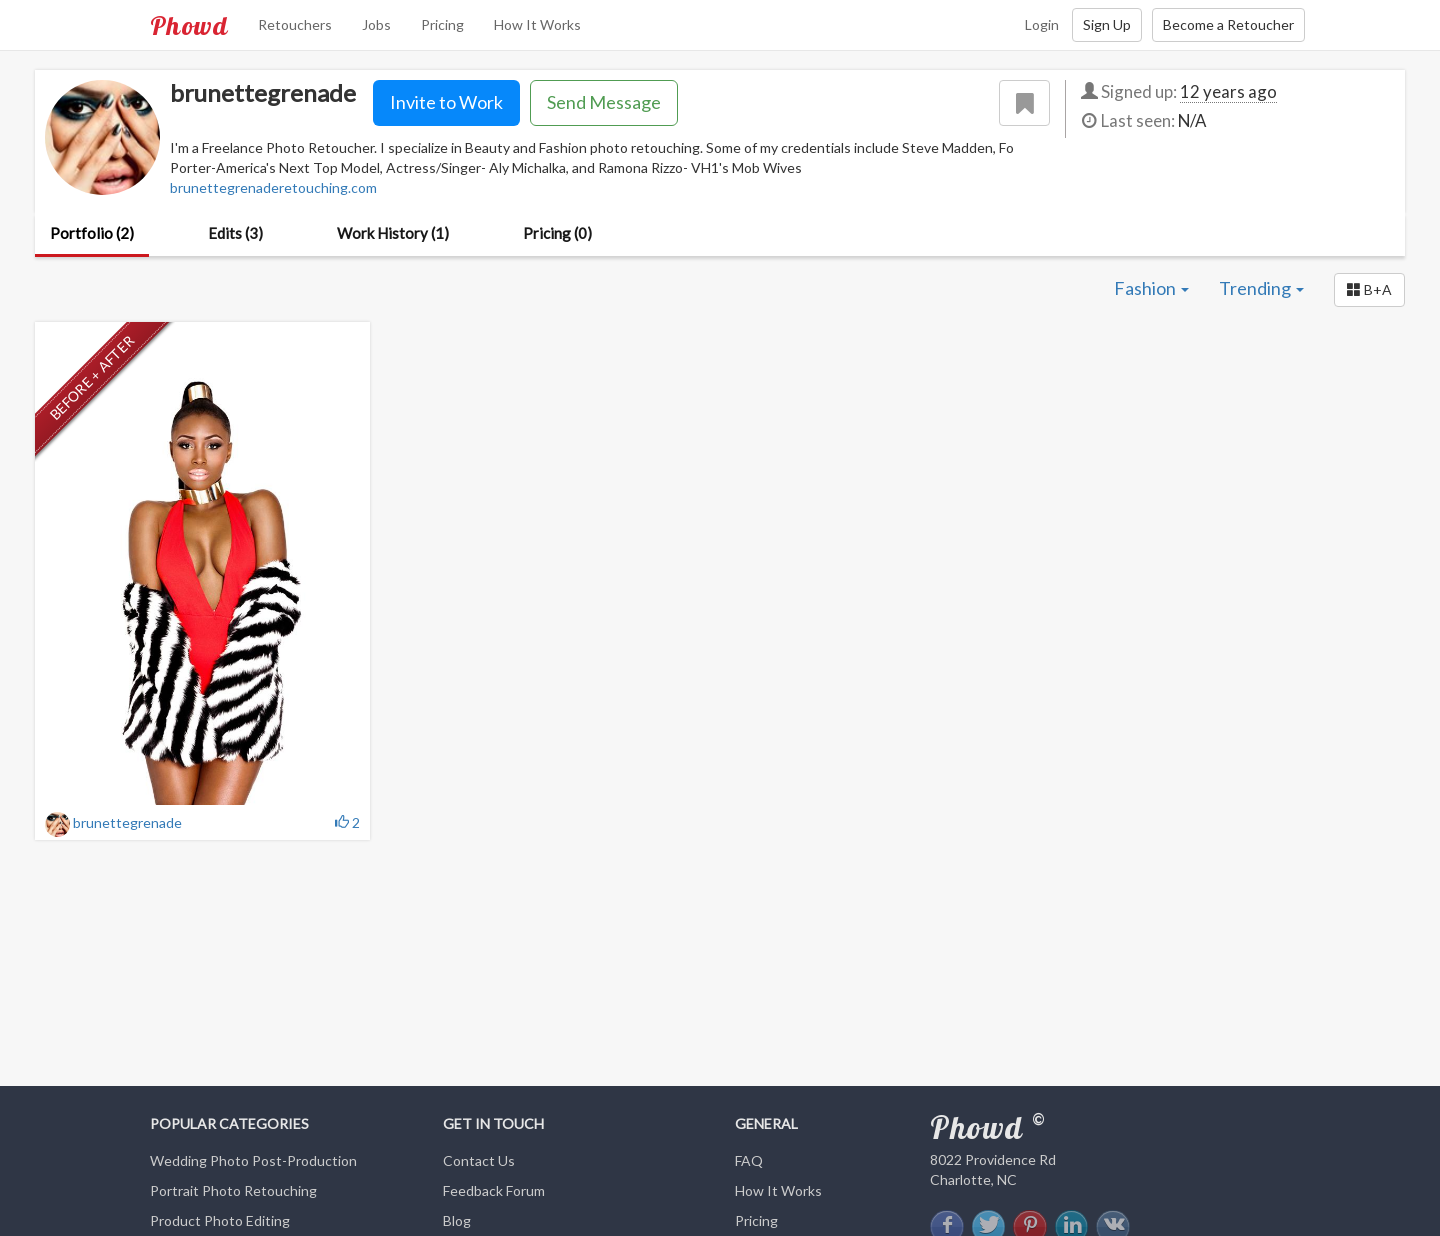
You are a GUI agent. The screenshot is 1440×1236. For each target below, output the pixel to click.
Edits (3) (235, 233)
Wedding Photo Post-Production (253, 1160)
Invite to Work (446, 102)
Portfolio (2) (92, 233)
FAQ (749, 1160)
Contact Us (479, 1160)
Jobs (376, 24)
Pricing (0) (557, 233)
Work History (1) (393, 233)
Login (1042, 24)
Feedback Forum (494, 1190)
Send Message (604, 102)
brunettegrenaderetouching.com (273, 187)
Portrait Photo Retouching (233, 1190)
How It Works (537, 24)
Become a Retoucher (1228, 24)
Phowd (189, 25)
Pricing (442, 24)
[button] (1369, 290)
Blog (457, 1220)
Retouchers (295, 24)
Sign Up (1107, 24)
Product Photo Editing (220, 1220)
